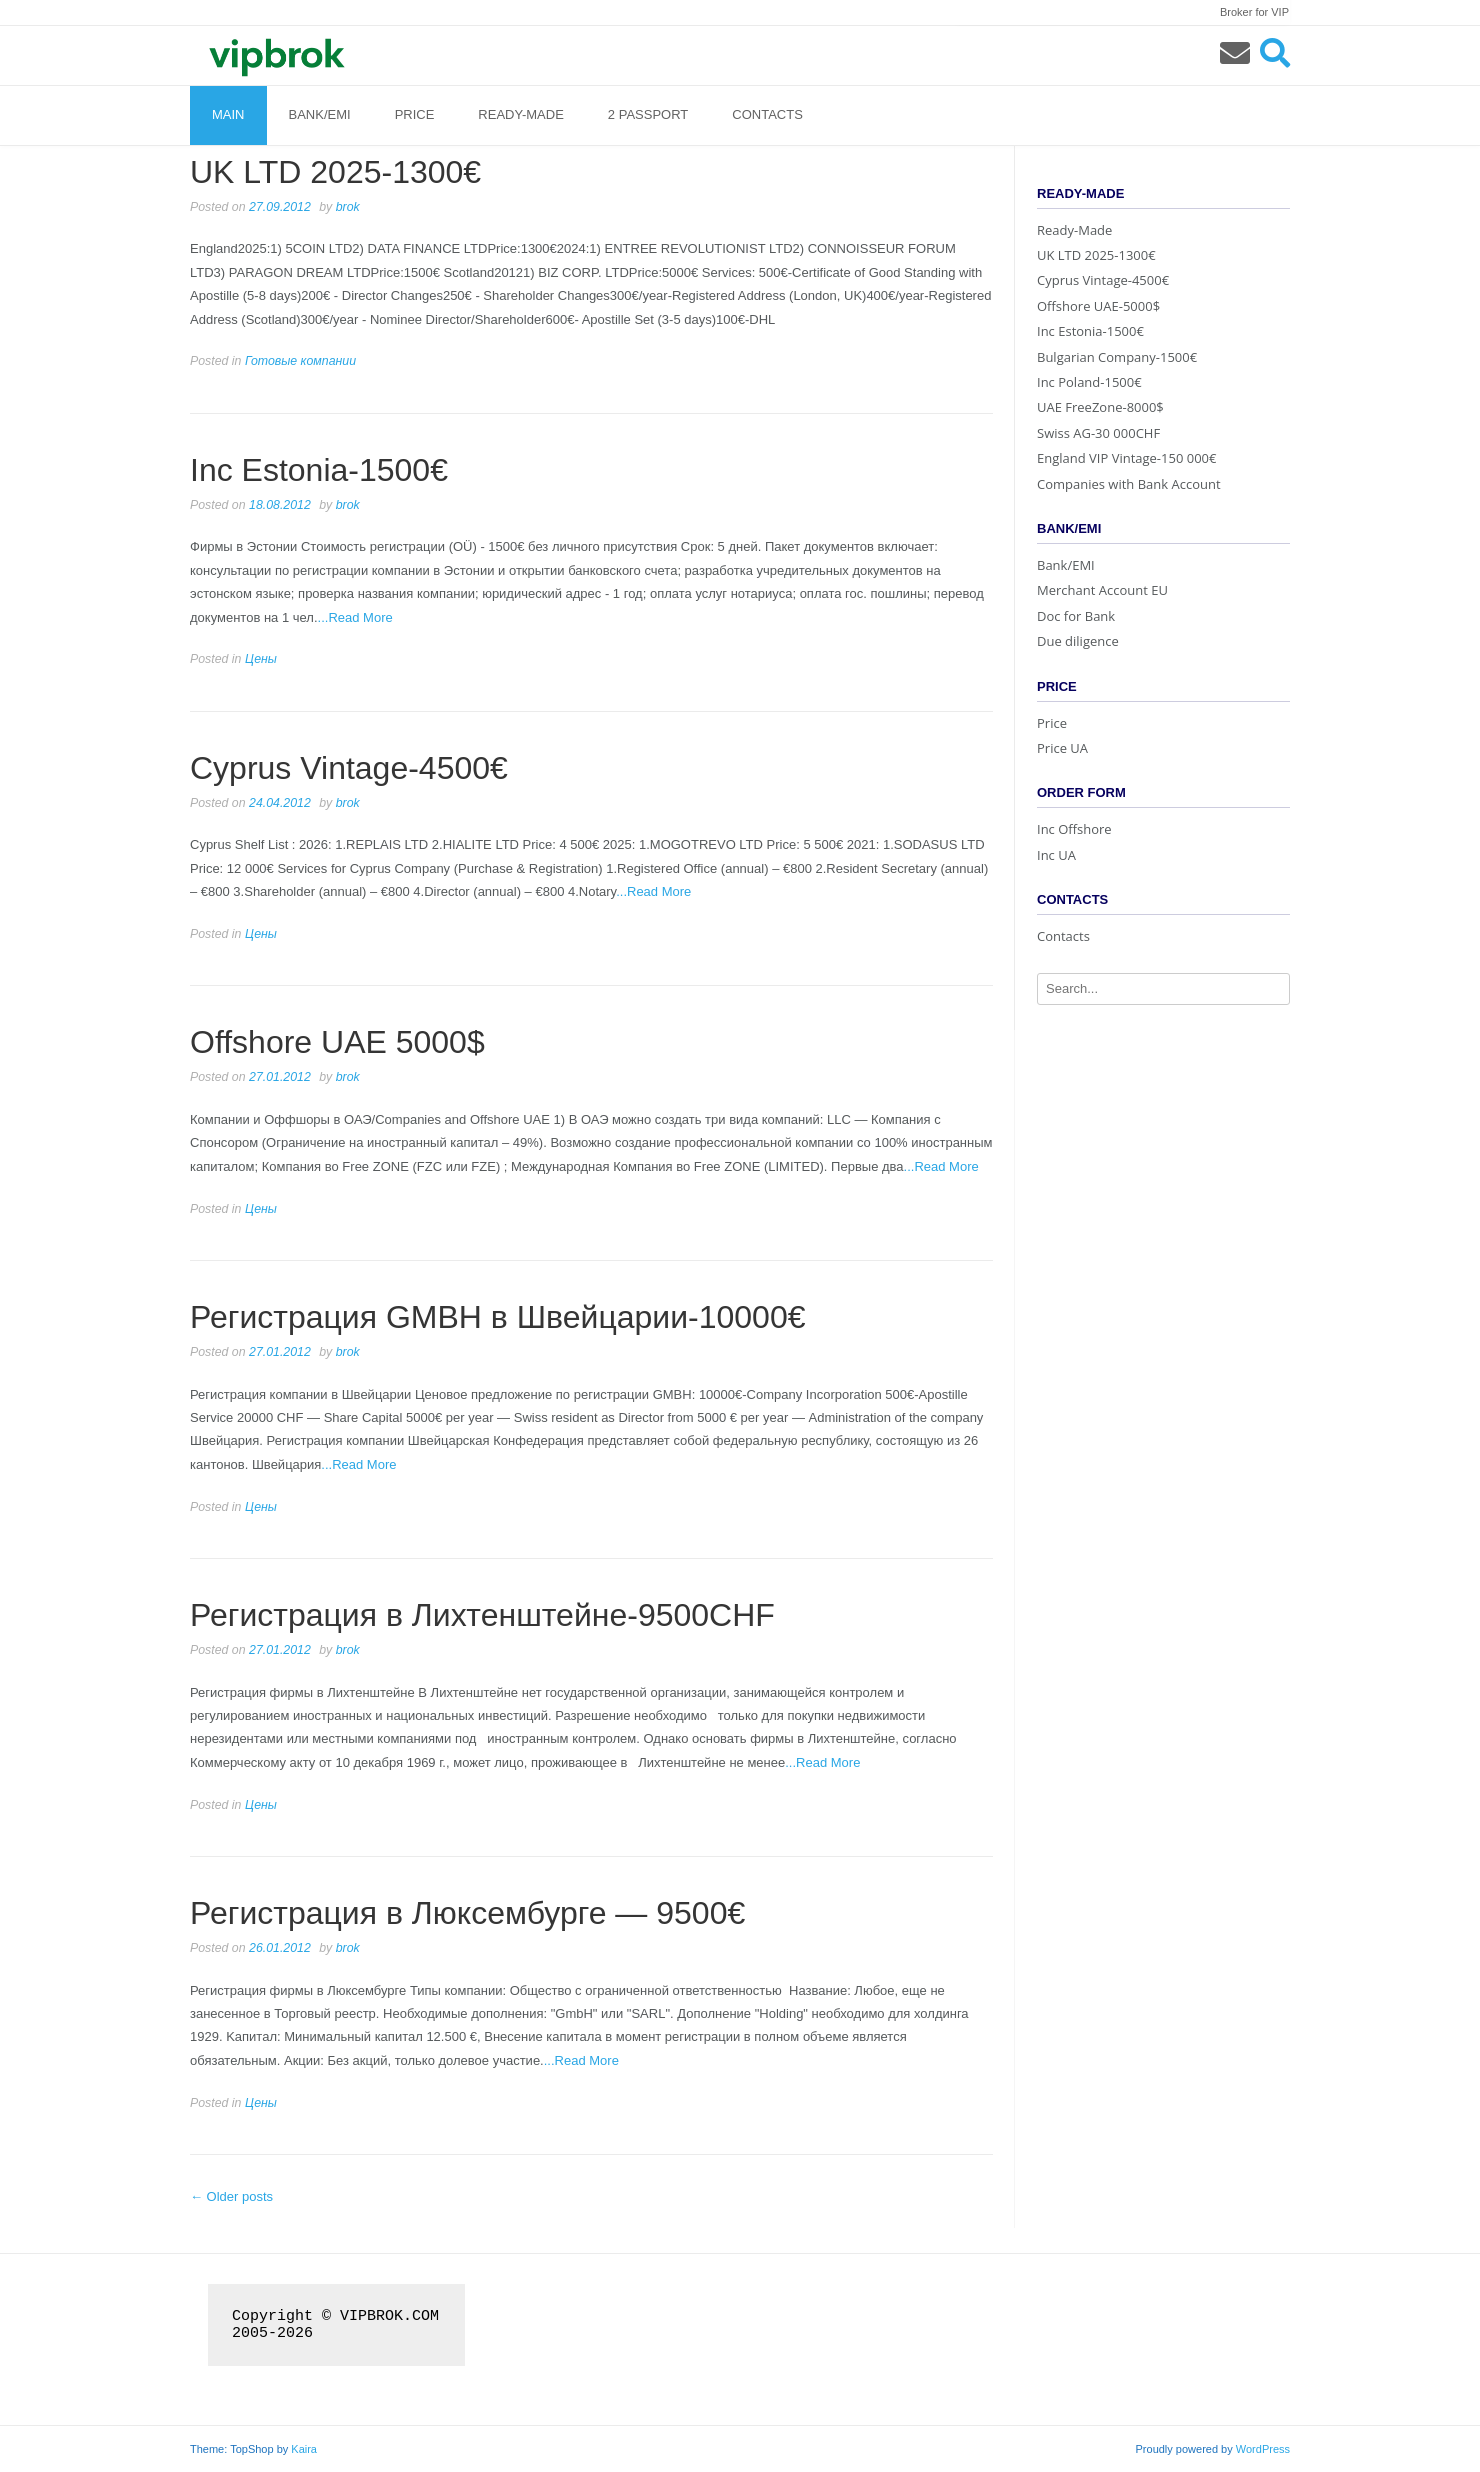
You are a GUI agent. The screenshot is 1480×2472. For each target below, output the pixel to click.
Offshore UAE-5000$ (1098, 306)
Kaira (304, 2449)
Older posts (231, 2196)
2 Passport (648, 114)
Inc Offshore (1074, 829)
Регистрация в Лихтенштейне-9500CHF (482, 1615)
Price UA (1062, 748)
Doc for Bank (1076, 616)
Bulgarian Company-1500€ (1117, 357)
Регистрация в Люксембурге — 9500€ (467, 1913)
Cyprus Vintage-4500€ (349, 768)
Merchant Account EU (1102, 590)
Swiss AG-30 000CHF (1098, 433)
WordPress (1263, 2449)
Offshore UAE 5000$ (337, 1042)
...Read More (355, 617)
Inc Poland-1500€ (1089, 382)
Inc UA (1056, 855)
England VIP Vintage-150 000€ (1126, 458)
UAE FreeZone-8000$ (1100, 407)
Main (228, 114)
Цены (261, 659)
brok (348, 207)
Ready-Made (520, 114)
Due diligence (1078, 641)
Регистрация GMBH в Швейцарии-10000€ (497, 1317)
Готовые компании (300, 361)
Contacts (767, 114)
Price (415, 114)
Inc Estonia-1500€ (319, 470)
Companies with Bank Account (1129, 484)
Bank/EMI (320, 114)
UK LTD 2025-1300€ (335, 172)
